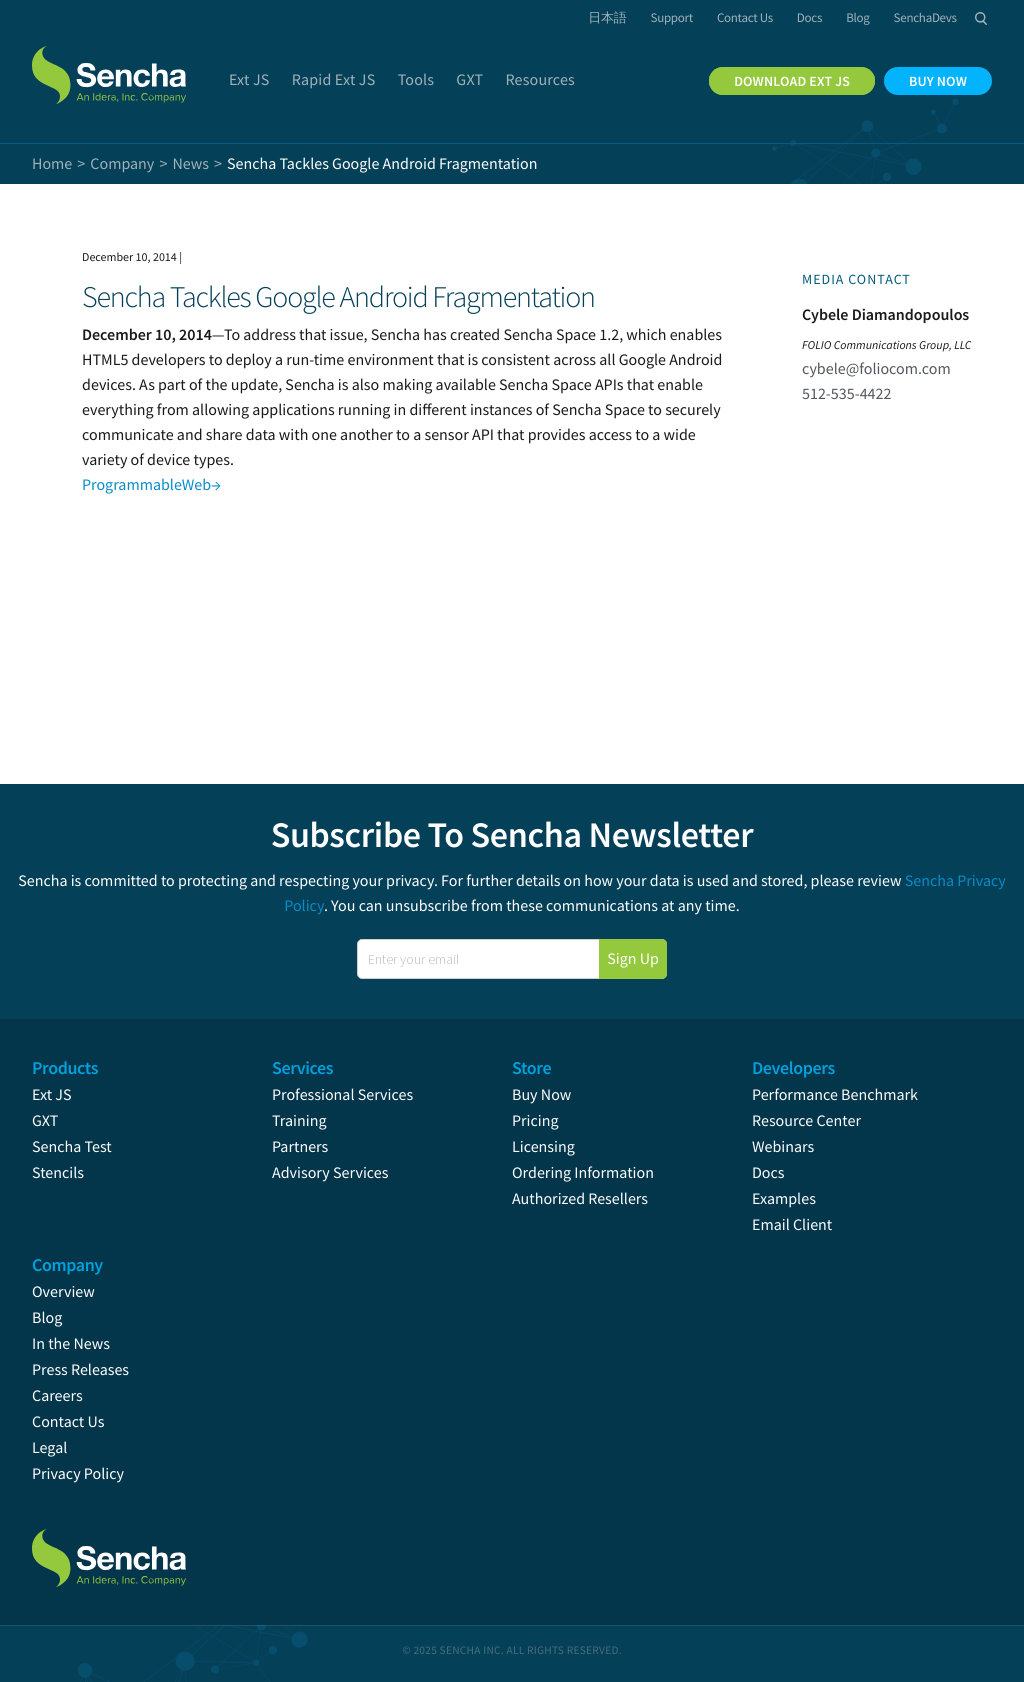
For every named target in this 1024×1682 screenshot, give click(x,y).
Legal (49, 1448)
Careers (57, 1396)
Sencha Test (72, 1147)
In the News (71, 1344)
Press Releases (80, 1370)
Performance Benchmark (835, 1095)
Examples (784, 1199)
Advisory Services (330, 1173)
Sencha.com (112, 64)
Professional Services (342, 1095)
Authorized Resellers (580, 1199)
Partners (300, 1147)
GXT (45, 1121)
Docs (768, 1173)
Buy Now (541, 1095)
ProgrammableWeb (151, 485)
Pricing (535, 1121)
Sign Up (633, 959)
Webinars (783, 1147)
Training (299, 1121)
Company (122, 164)
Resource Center (806, 1121)
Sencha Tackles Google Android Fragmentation (338, 297)
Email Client (792, 1225)
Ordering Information (583, 1173)
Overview (63, 1292)
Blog (47, 1318)
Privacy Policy (78, 1474)
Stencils (58, 1173)
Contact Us (68, 1422)
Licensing (543, 1147)
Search (981, 18)
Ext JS (52, 1095)
